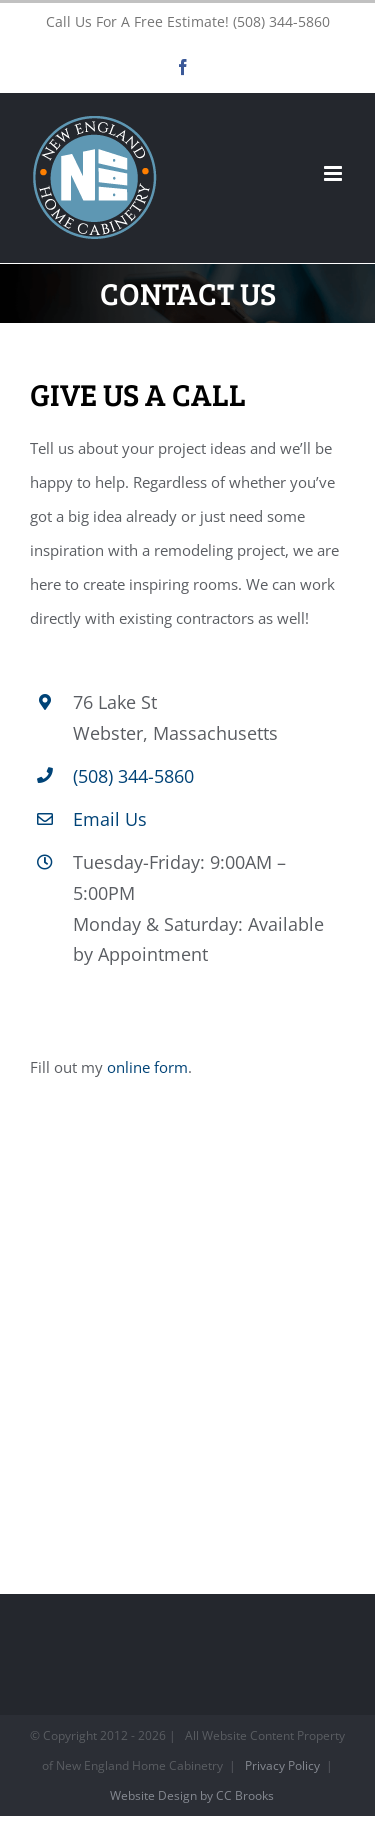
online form (147, 1067)
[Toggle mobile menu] (334, 173)
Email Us (110, 819)
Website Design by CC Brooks (192, 1795)
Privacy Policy (282, 1765)
